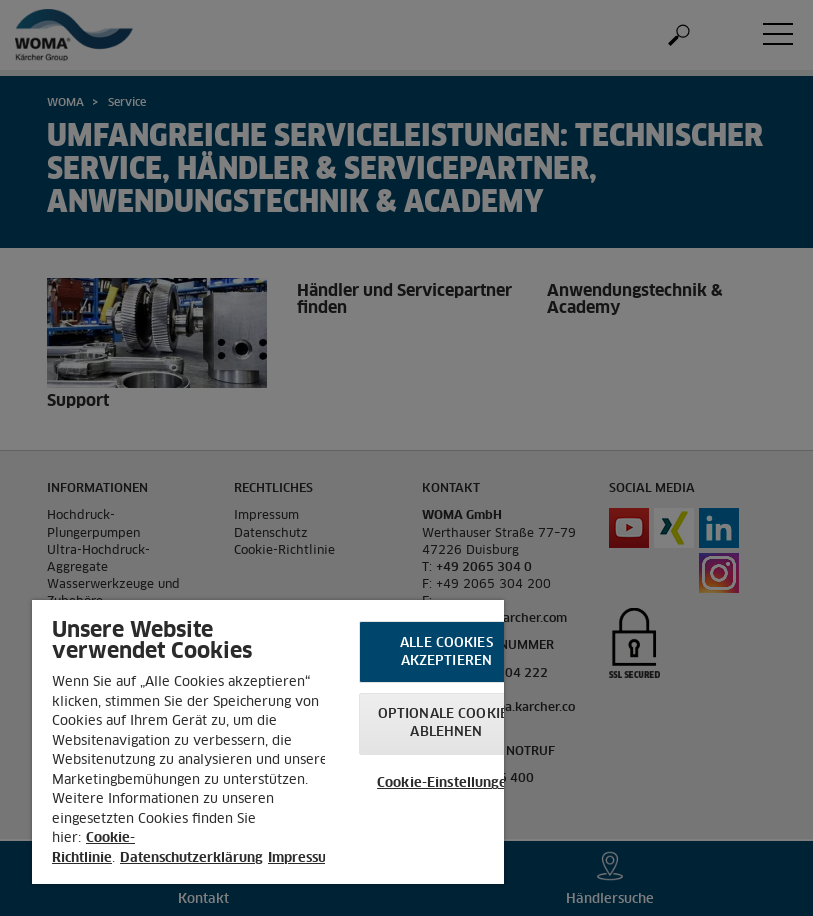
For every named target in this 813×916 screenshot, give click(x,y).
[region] (268, 742)
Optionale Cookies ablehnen (446, 723)
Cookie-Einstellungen (446, 783)
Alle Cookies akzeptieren (446, 652)
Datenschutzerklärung (191, 858)
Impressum (303, 858)
